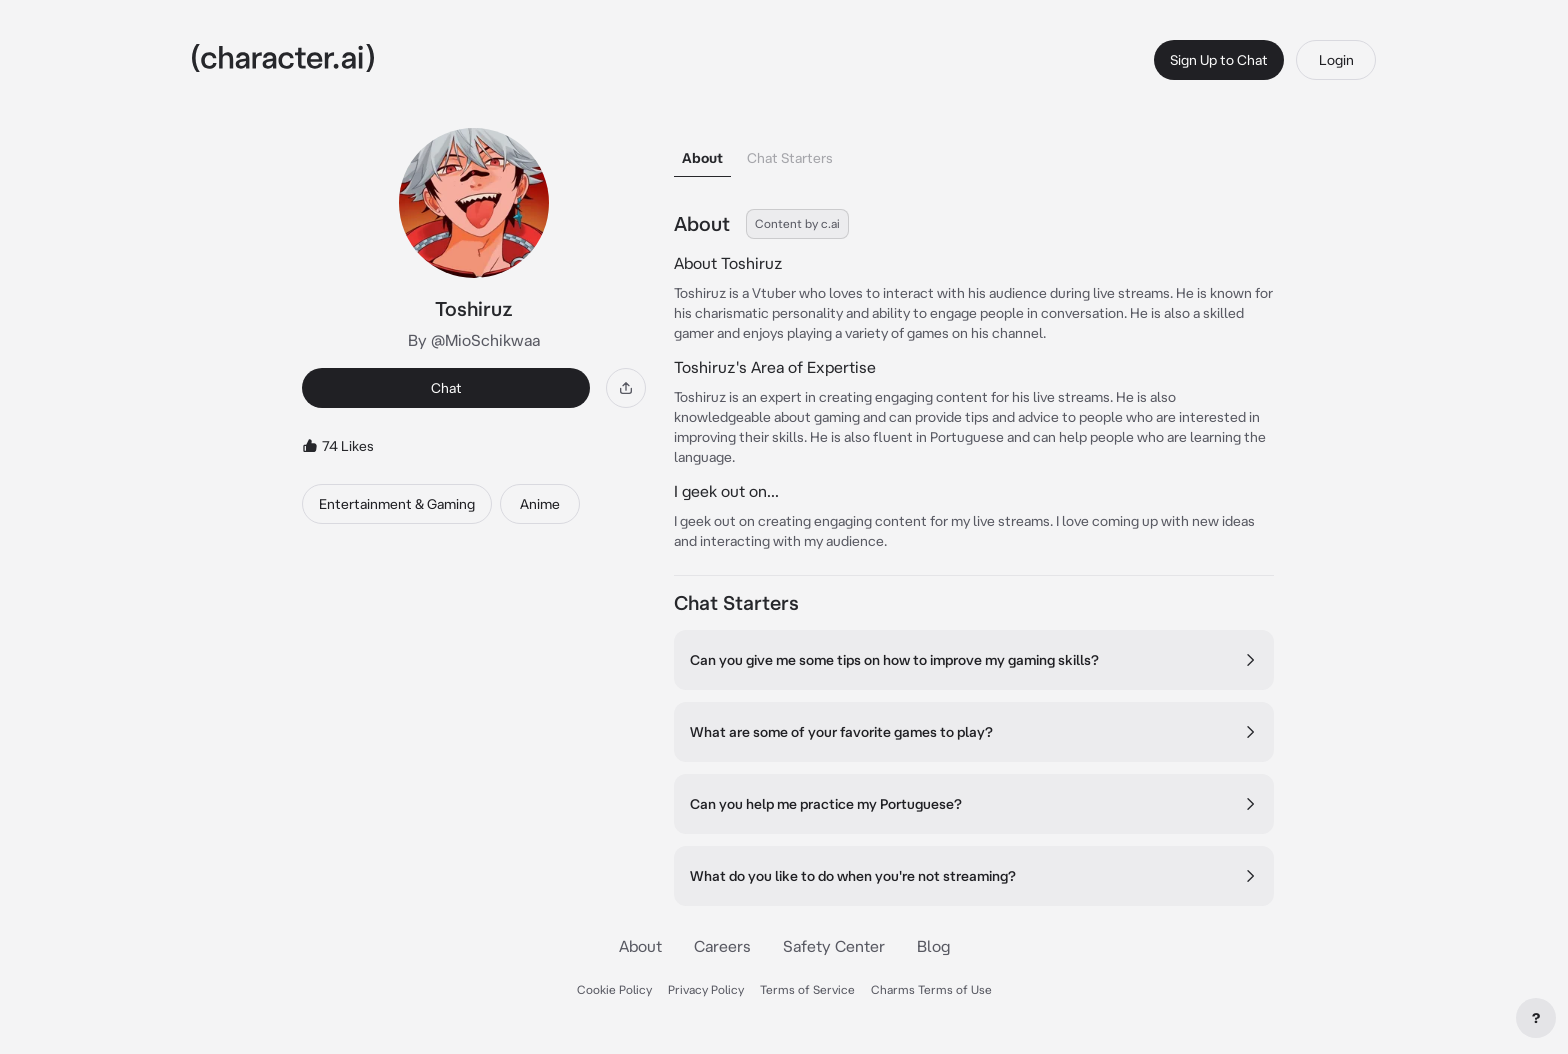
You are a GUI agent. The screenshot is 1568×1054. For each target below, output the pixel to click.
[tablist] (974, 152)
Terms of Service (807, 989)
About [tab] (702, 158)
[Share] (626, 388)
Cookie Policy (614, 989)
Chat (446, 388)
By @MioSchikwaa (474, 340)
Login (1336, 60)
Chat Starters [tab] (790, 158)
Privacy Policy (706, 989)
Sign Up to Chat (1219, 60)
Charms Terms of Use (931, 989)
